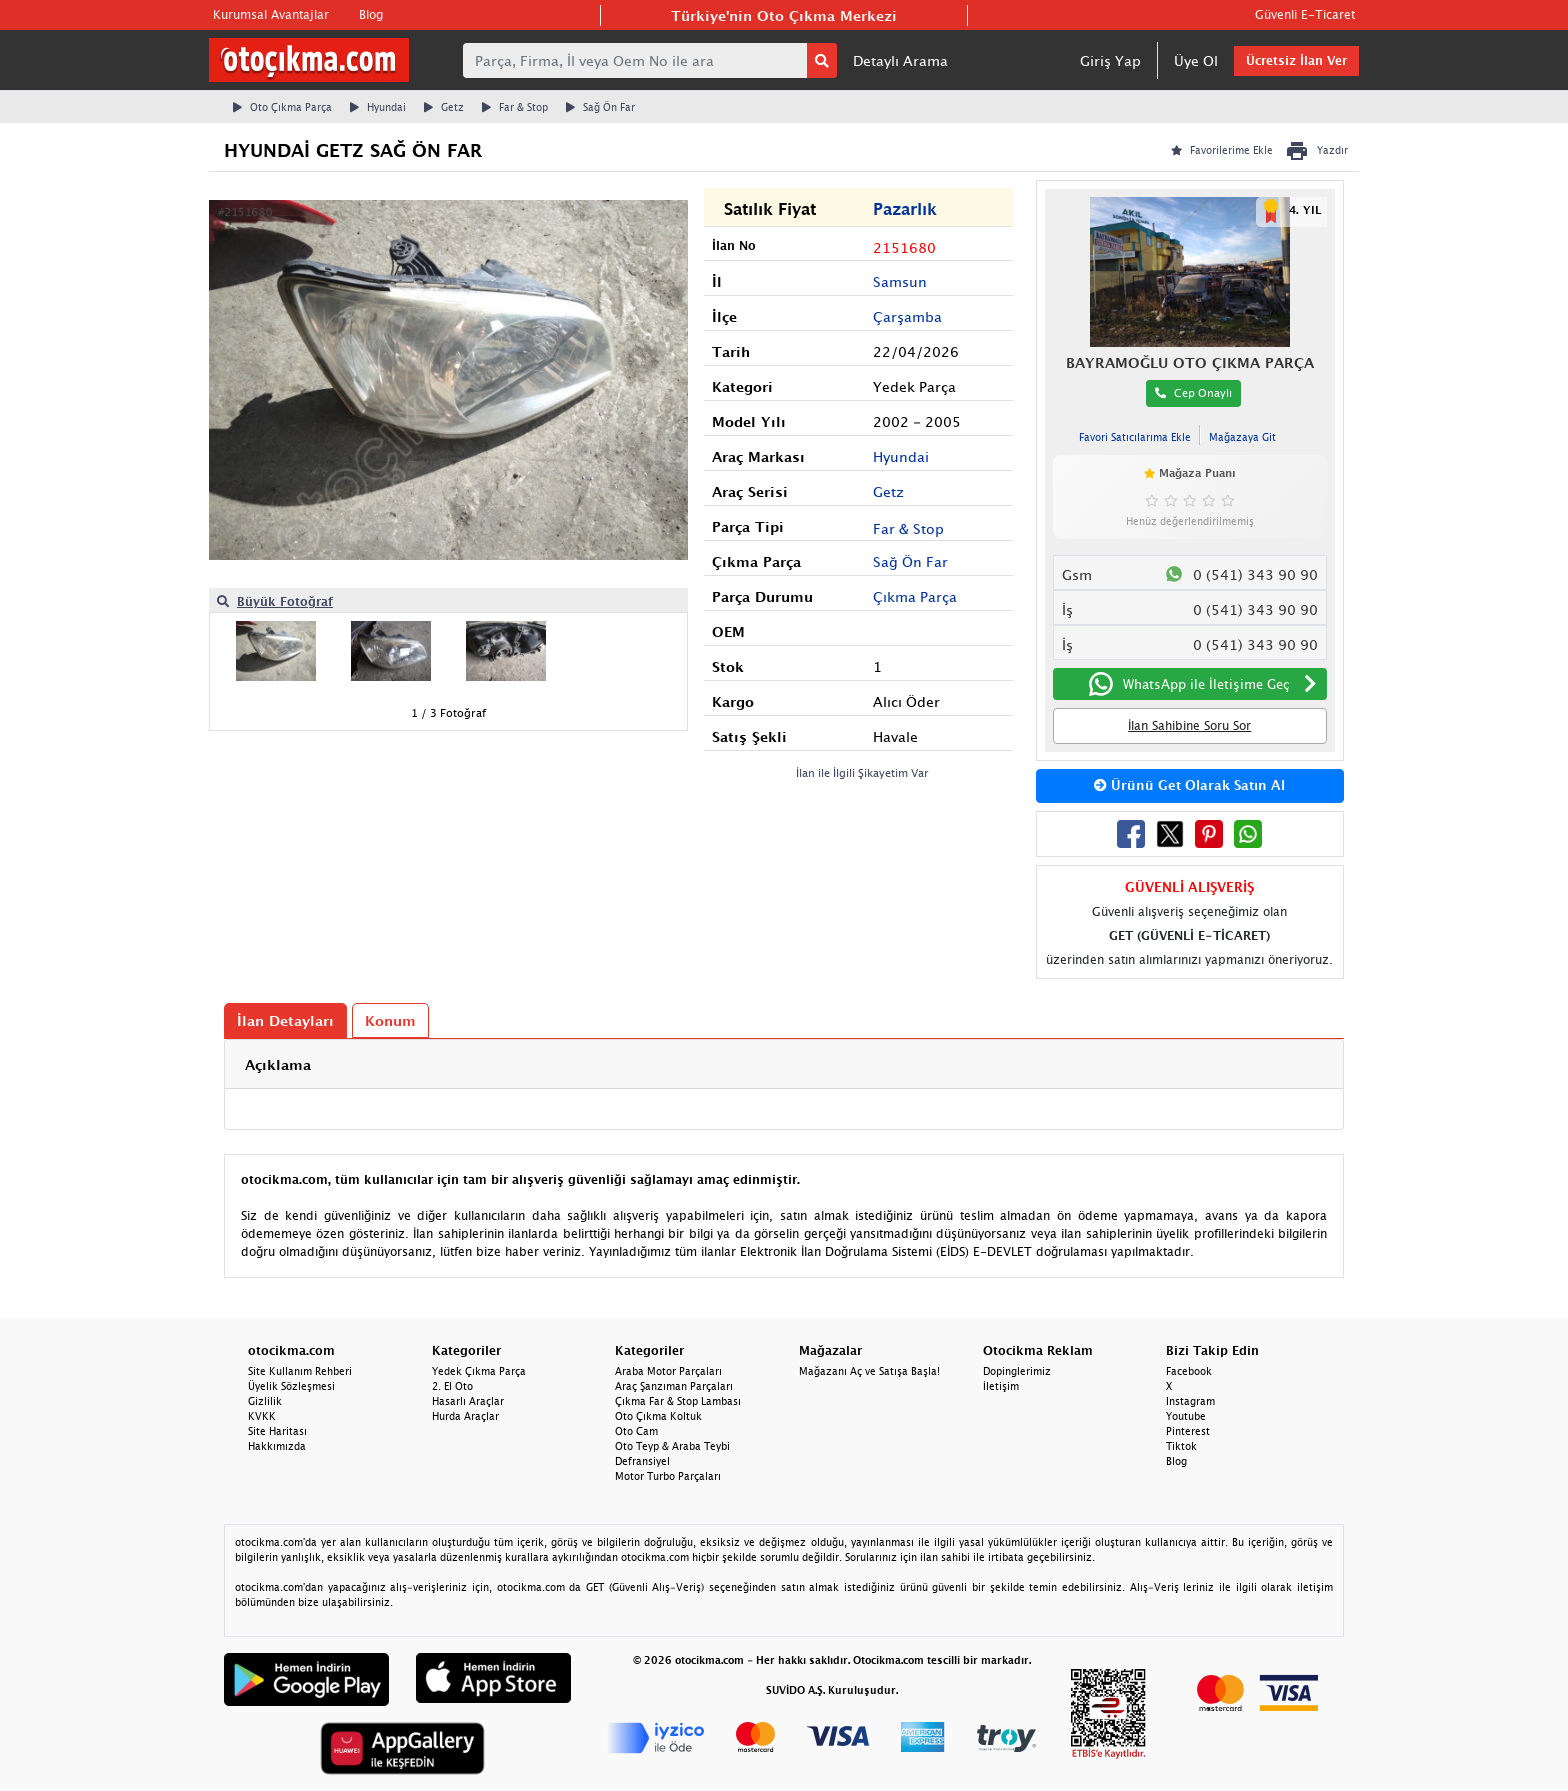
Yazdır (1316, 151)
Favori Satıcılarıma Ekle (1135, 437)
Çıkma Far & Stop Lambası (678, 1401)
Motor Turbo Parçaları (668, 1476)
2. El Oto (452, 1386)
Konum (390, 1020)
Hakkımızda (277, 1446)
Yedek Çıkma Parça (479, 1371)
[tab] (784, 1064)
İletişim (1001, 1386)
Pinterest (1188, 1431)
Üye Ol (1196, 60)
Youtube (1186, 1416)
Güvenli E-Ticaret (1305, 14)
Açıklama (278, 1064)
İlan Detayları (285, 1020)
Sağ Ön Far (600, 107)
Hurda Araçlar (465, 1416)
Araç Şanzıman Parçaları (674, 1386)
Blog (371, 14)
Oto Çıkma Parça (282, 107)
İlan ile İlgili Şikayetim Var (862, 772)
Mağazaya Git (1242, 437)
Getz (444, 107)
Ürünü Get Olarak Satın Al (1189, 785)
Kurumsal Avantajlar (271, 14)
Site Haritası (277, 1431)
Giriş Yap (1110, 60)
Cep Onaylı (1193, 392)
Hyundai (378, 107)
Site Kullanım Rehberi (300, 1371)
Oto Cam (636, 1431)
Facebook (1189, 1371)
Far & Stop (515, 107)
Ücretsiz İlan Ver (1296, 60)
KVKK (262, 1416)
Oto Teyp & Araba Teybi (672, 1446)
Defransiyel (642, 1461)
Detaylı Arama (900, 60)
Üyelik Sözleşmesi (291, 1386)
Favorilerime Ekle (1222, 150)
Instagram (1190, 1401)
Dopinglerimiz (1017, 1371)
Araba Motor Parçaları (668, 1371)
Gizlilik (265, 1401)
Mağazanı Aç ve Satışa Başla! (869, 1371)
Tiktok (1181, 1446)
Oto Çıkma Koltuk (658, 1416)
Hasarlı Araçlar (468, 1401)
